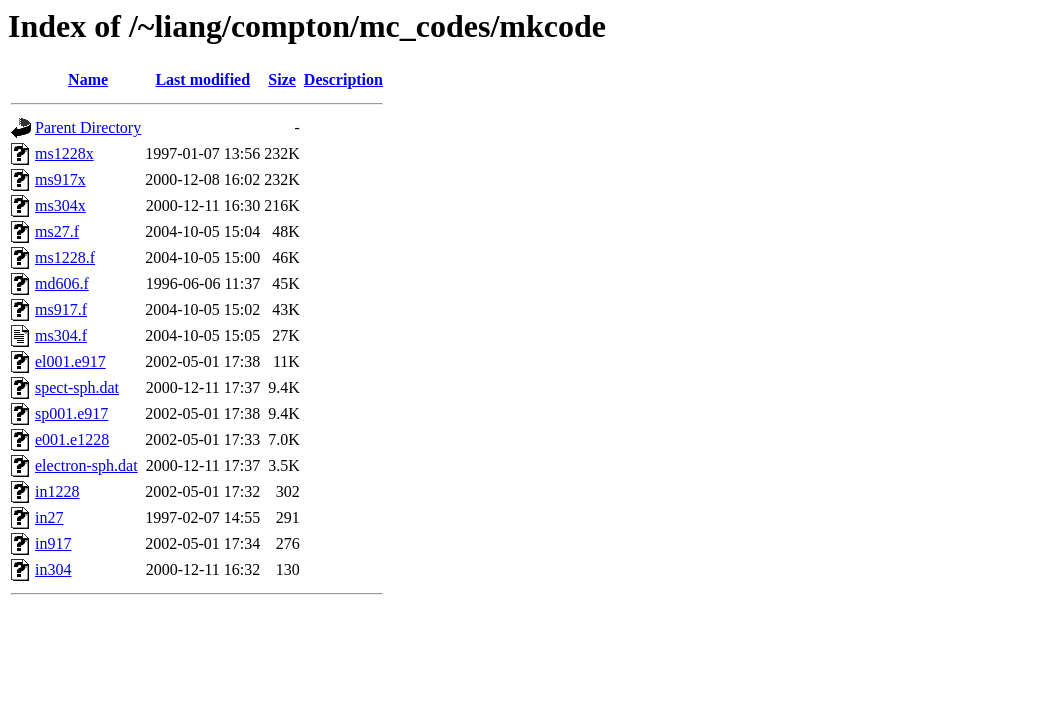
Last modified (202, 79)
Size (282, 79)
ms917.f (61, 309)
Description (343, 79)
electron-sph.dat (86, 465)
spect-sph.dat (77, 387)
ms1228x (64, 153)
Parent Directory (88, 127)
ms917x (60, 179)
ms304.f (61, 335)
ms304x (60, 205)
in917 (53, 543)
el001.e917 (70, 361)
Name (88, 79)
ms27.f (57, 231)
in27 (49, 517)
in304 (53, 569)
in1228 (57, 491)
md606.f (62, 283)
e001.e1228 (72, 439)
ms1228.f (65, 257)
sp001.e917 (71, 413)
